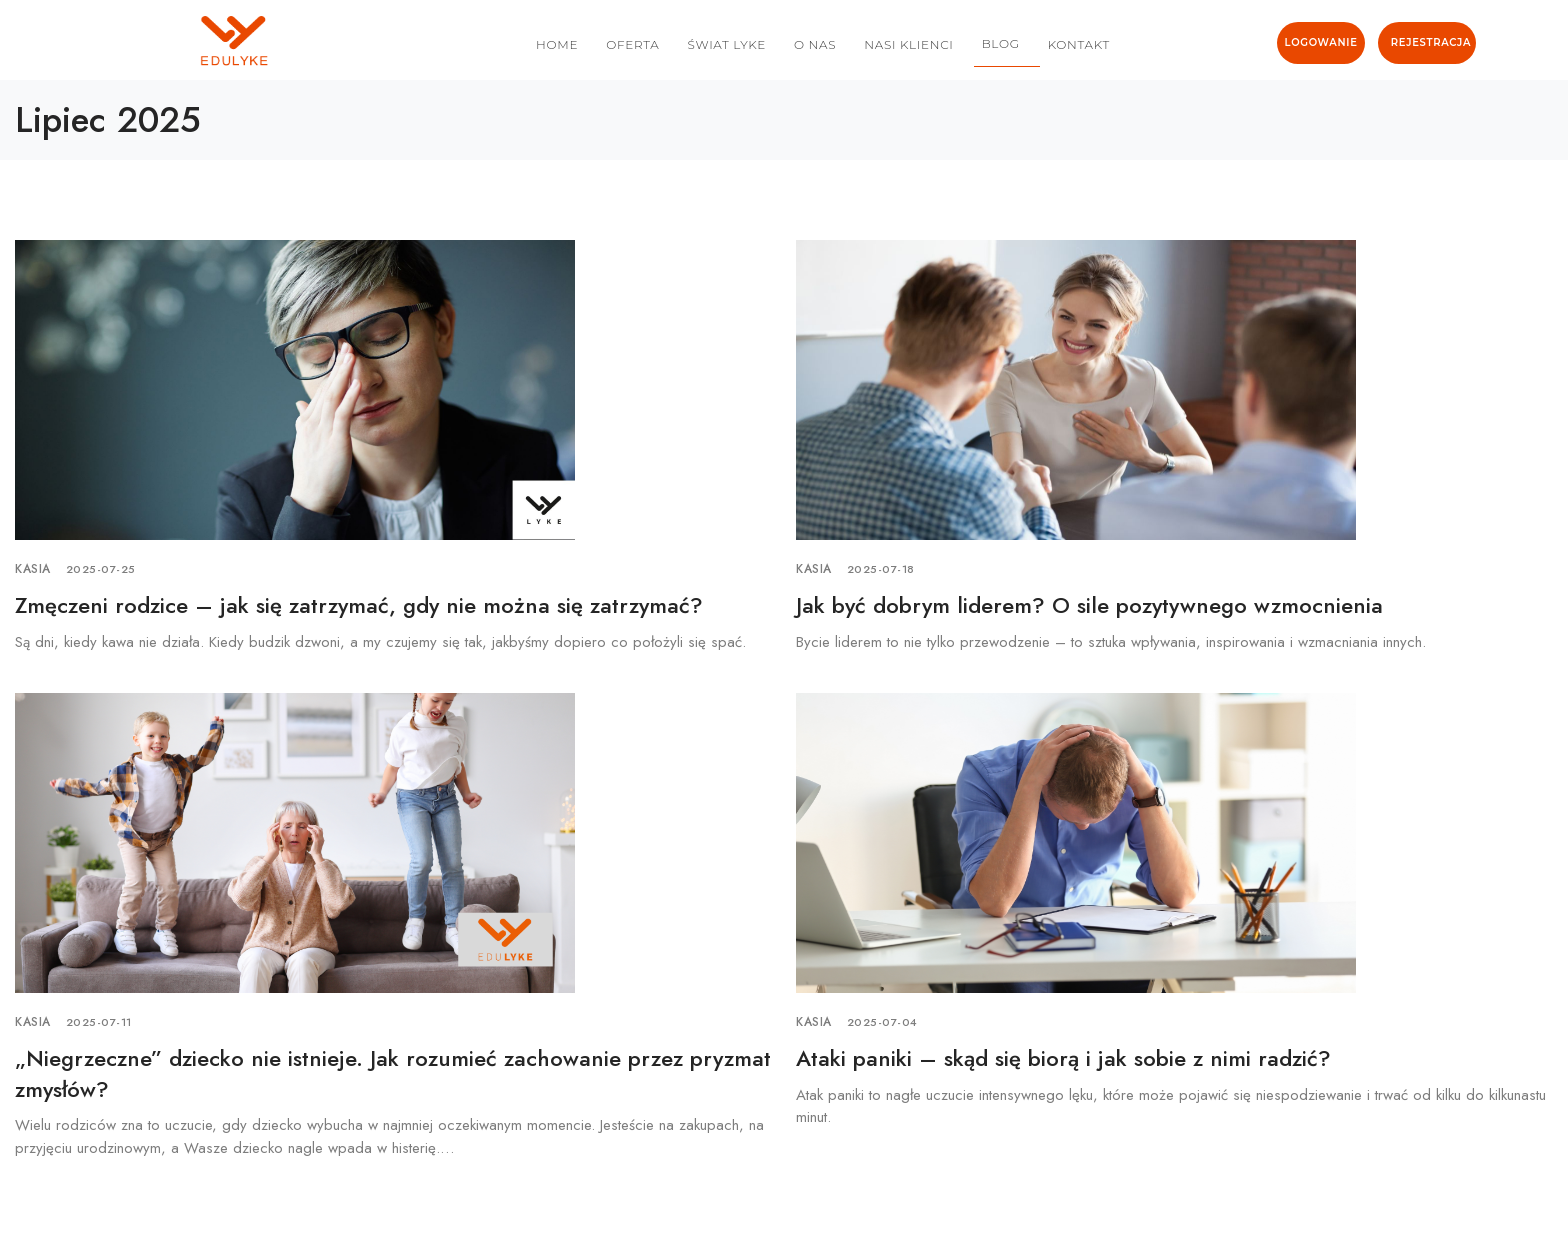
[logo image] (142, 41)
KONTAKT (1079, 44)
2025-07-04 (882, 1022)
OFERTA (632, 44)
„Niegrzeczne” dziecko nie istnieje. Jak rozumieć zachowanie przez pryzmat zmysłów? (393, 1073)
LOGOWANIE (1321, 42)
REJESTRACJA (1431, 42)
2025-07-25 (101, 569)
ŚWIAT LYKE (726, 44)
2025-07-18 (881, 569)
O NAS (815, 44)
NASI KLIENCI (908, 44)
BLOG (1001, 43)
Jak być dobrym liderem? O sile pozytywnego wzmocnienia (1089, 605)
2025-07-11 (99, 1022)
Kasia (33, 569)
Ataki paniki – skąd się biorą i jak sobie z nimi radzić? (1063, 1058)
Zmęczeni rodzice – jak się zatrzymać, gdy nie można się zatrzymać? (359, 605)
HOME (557, 44)
